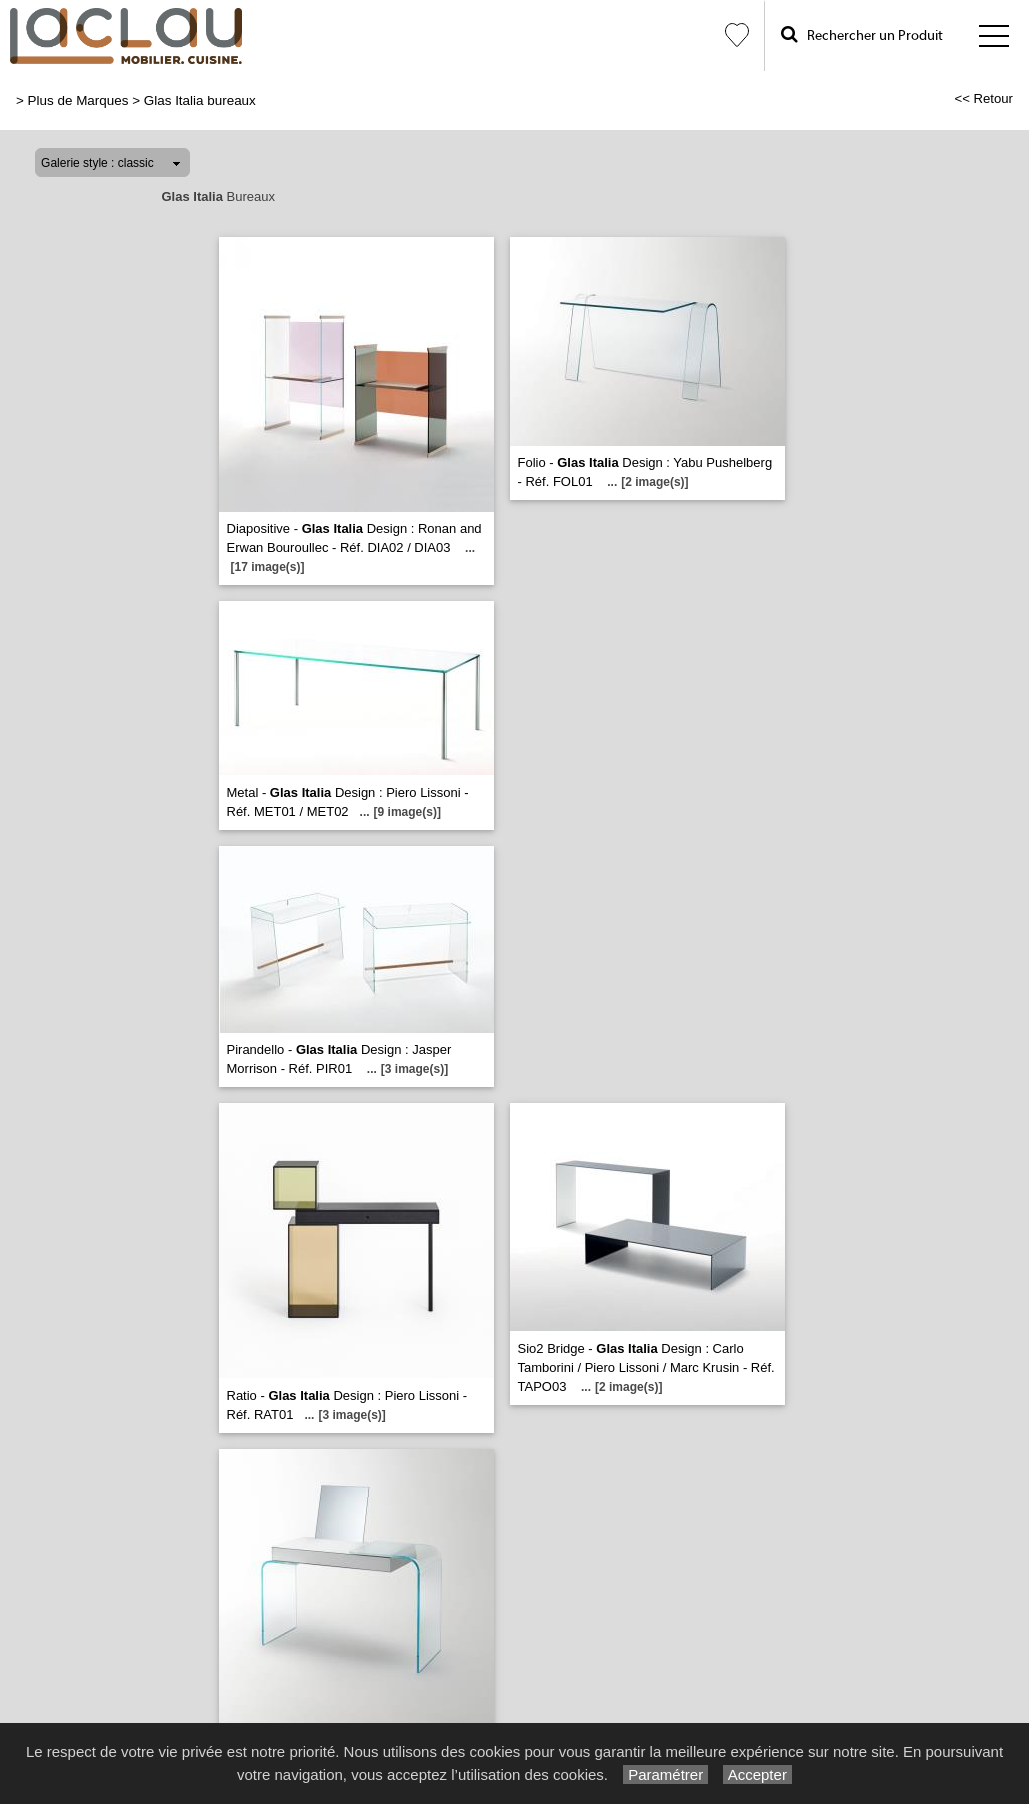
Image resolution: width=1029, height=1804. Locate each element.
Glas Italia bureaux (200, 100)
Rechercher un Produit (862, 34)
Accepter (757, 1774)
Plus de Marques (78, 100)
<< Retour (983, 98)
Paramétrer (665, 1774)
